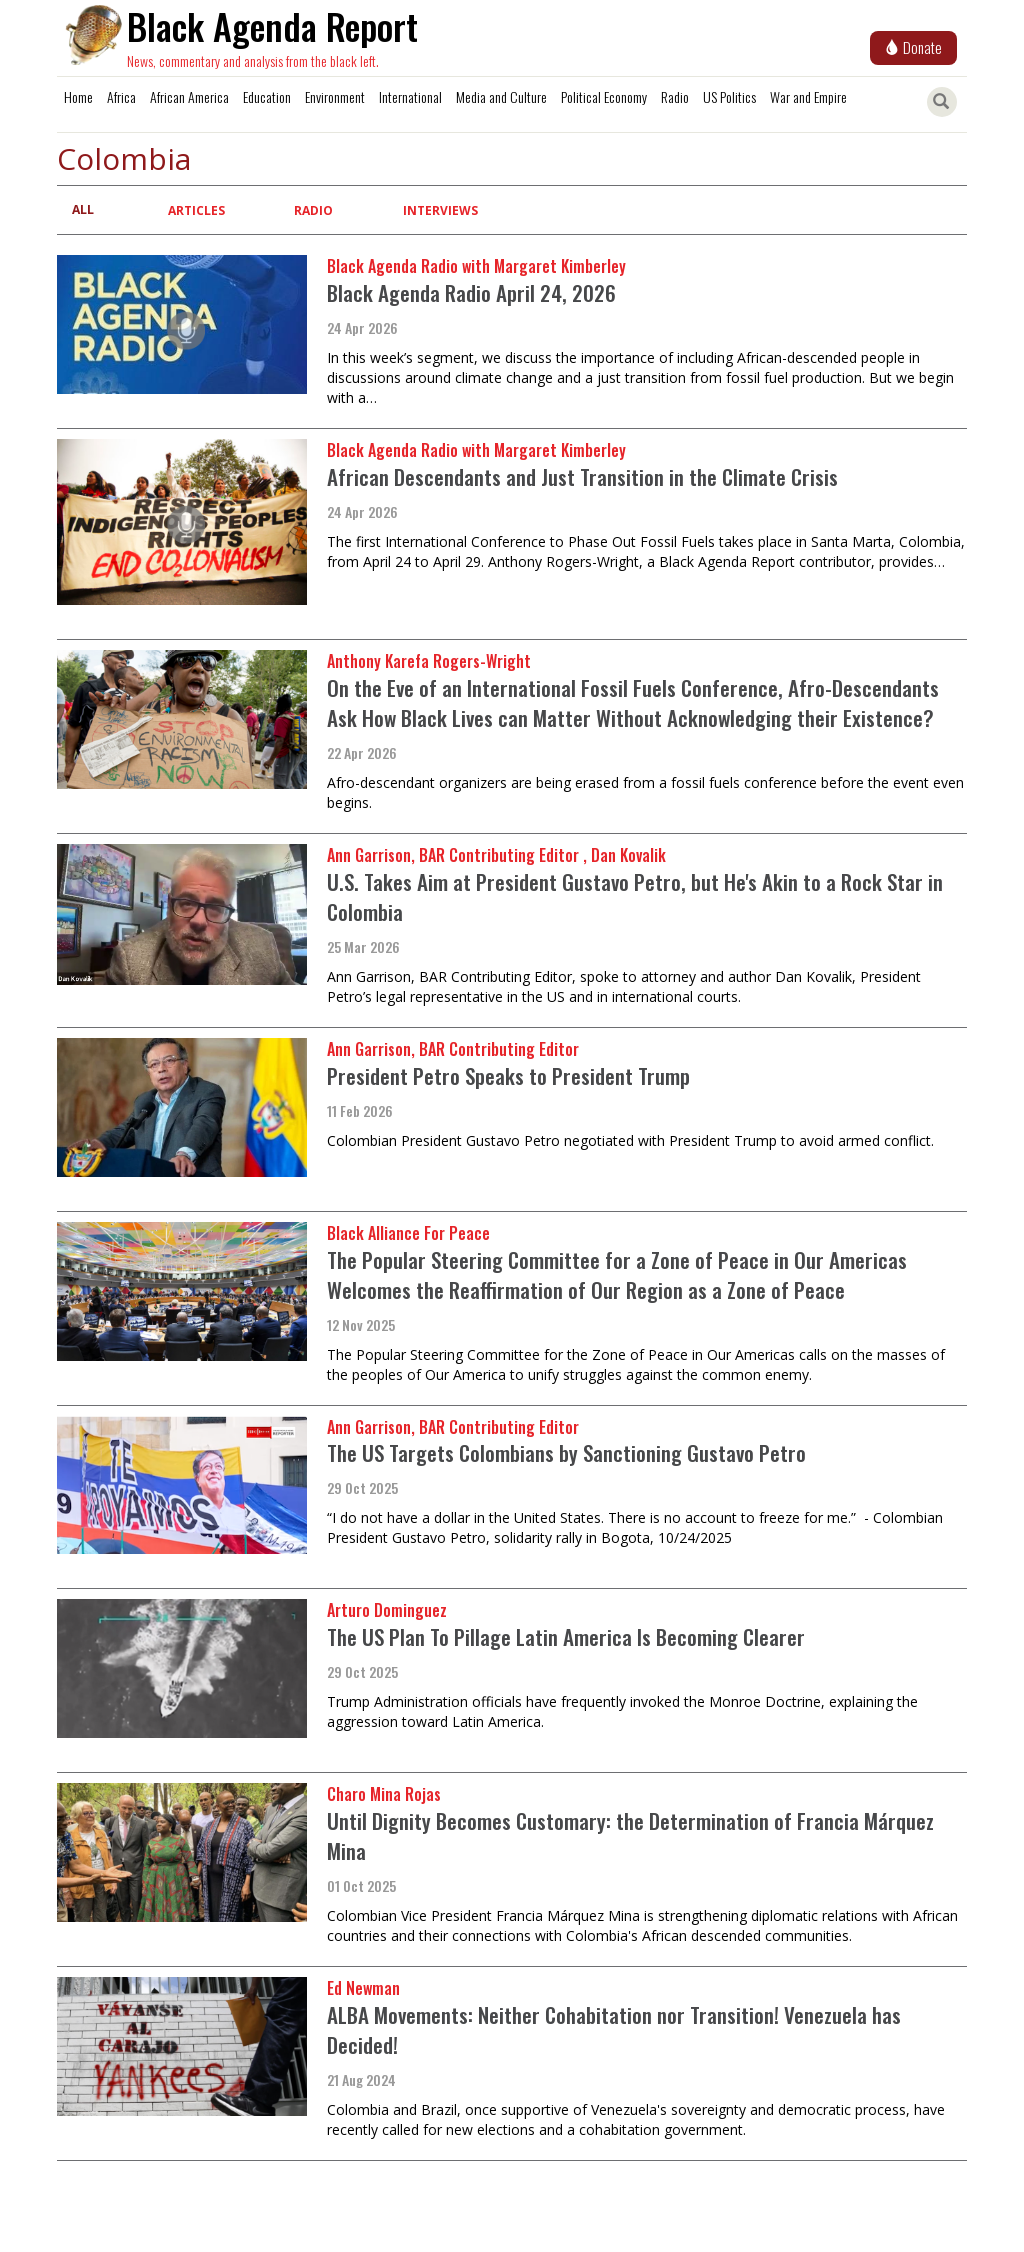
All (83, 209)
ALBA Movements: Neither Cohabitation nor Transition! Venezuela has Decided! (614, 2029)
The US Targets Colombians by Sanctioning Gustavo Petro (566, 1452)
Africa (121, 96)
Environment (335, 96)
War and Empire (808, 96)
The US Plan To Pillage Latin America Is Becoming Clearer (566, 1636)
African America (189, 96)
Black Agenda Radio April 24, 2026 (471, 292)
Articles (196, 210)
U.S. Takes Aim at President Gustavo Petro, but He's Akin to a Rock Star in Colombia (635, 896)
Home (78, 96)
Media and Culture (501, 96)
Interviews (440, 210)
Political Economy (604, 96)
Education (267, 96)
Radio (675, 96)
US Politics (729, 96)
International (410, 96)
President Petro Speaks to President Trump (508, 1075)
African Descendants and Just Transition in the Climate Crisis (582, 476)
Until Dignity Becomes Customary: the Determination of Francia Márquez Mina (630, 1835)
